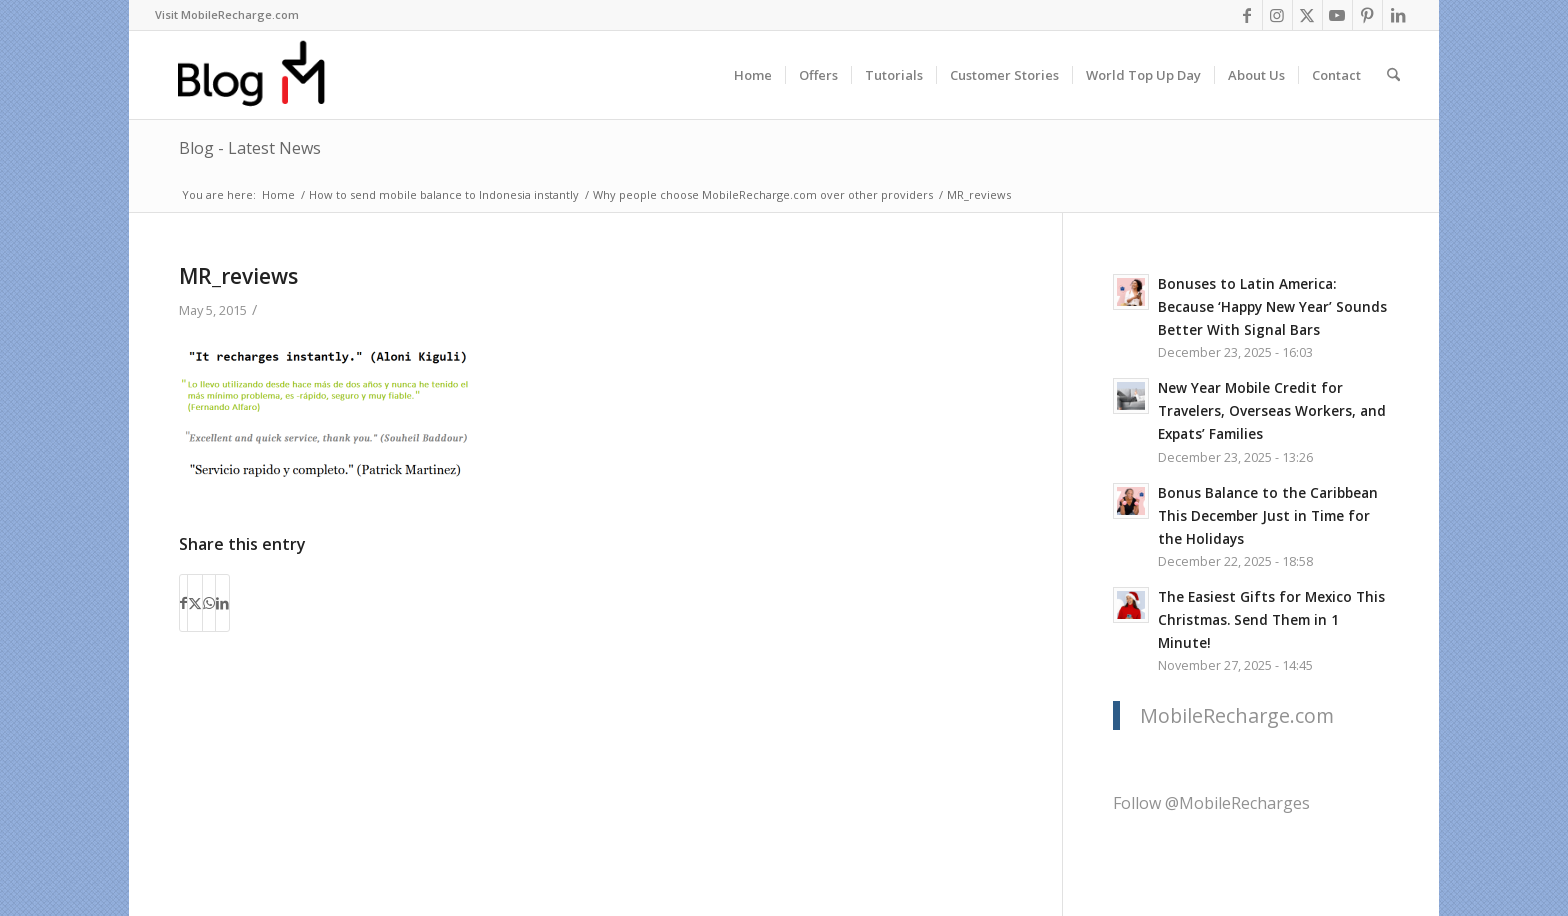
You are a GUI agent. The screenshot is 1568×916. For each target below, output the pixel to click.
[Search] (1393, 75)
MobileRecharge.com (1237, 715)
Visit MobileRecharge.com (227, 14)
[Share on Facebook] (183, 603)
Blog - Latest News (250, 148)
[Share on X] (195, 603)
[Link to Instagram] (1277, 15)
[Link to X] (1307, 15)
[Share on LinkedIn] (222, 603)
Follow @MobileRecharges (1211, 803)
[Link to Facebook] (1247, 15)
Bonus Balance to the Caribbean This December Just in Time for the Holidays (1268, 515)
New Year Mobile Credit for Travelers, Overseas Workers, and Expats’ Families (1272, 410)
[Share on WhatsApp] (209, 603)
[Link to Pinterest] (1367, 15)
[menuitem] (227, 15)
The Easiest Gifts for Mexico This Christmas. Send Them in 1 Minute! (1271, 619)
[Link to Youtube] (1337, 15)
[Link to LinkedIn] (1398, 15)
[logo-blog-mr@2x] (262, 75)
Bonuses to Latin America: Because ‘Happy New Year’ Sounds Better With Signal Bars (1272, 306)
